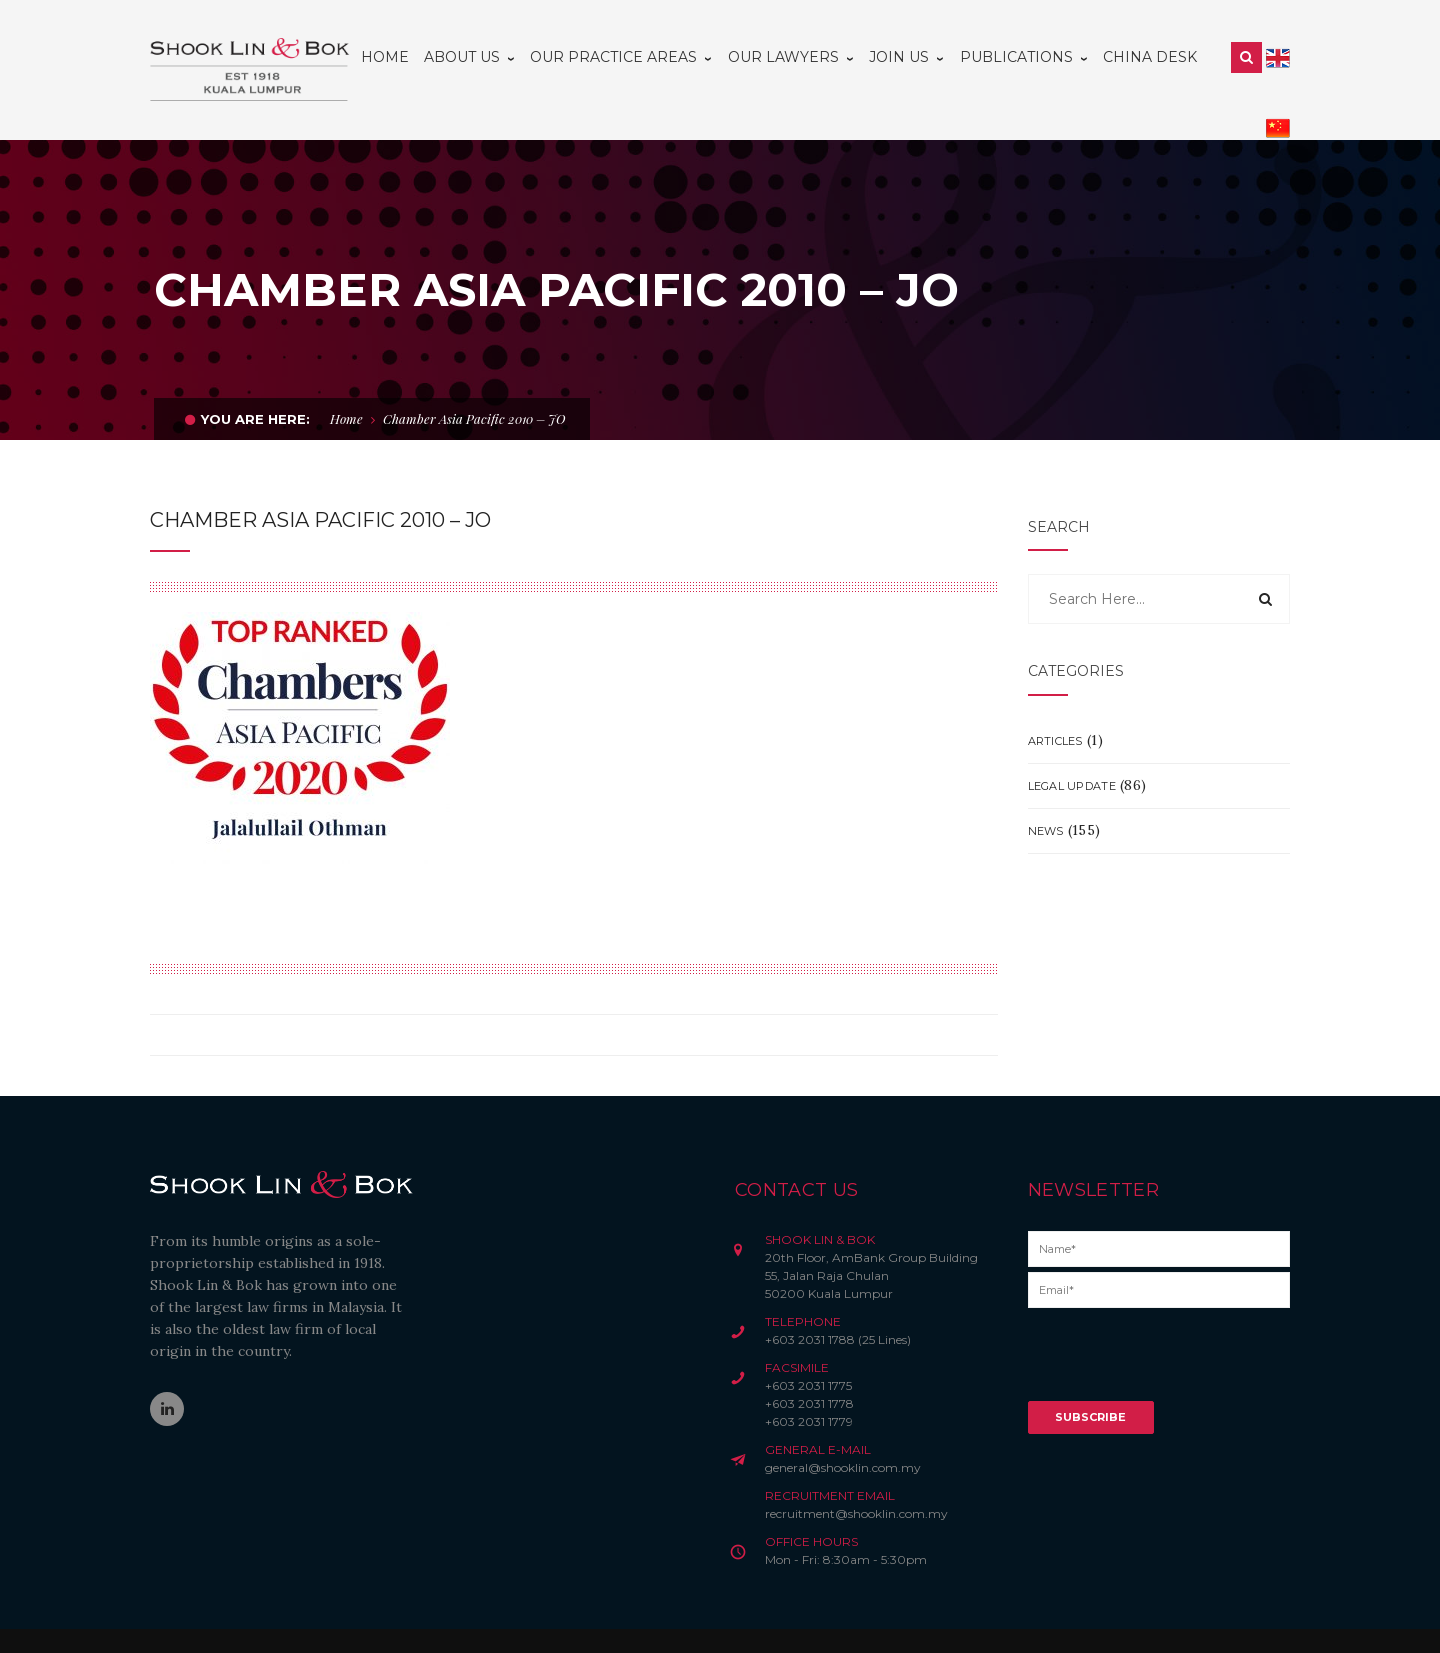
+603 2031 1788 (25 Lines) (838, 1295)
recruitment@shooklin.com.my (856, 1469)
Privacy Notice (551, 1619)
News (1046, 787)
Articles (1055, 697)
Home (346, 374)
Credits (620, 1619)
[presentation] (1180, 1318)
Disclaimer (472, 1619)
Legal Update (1072, 742)
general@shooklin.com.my (843, 1423)
